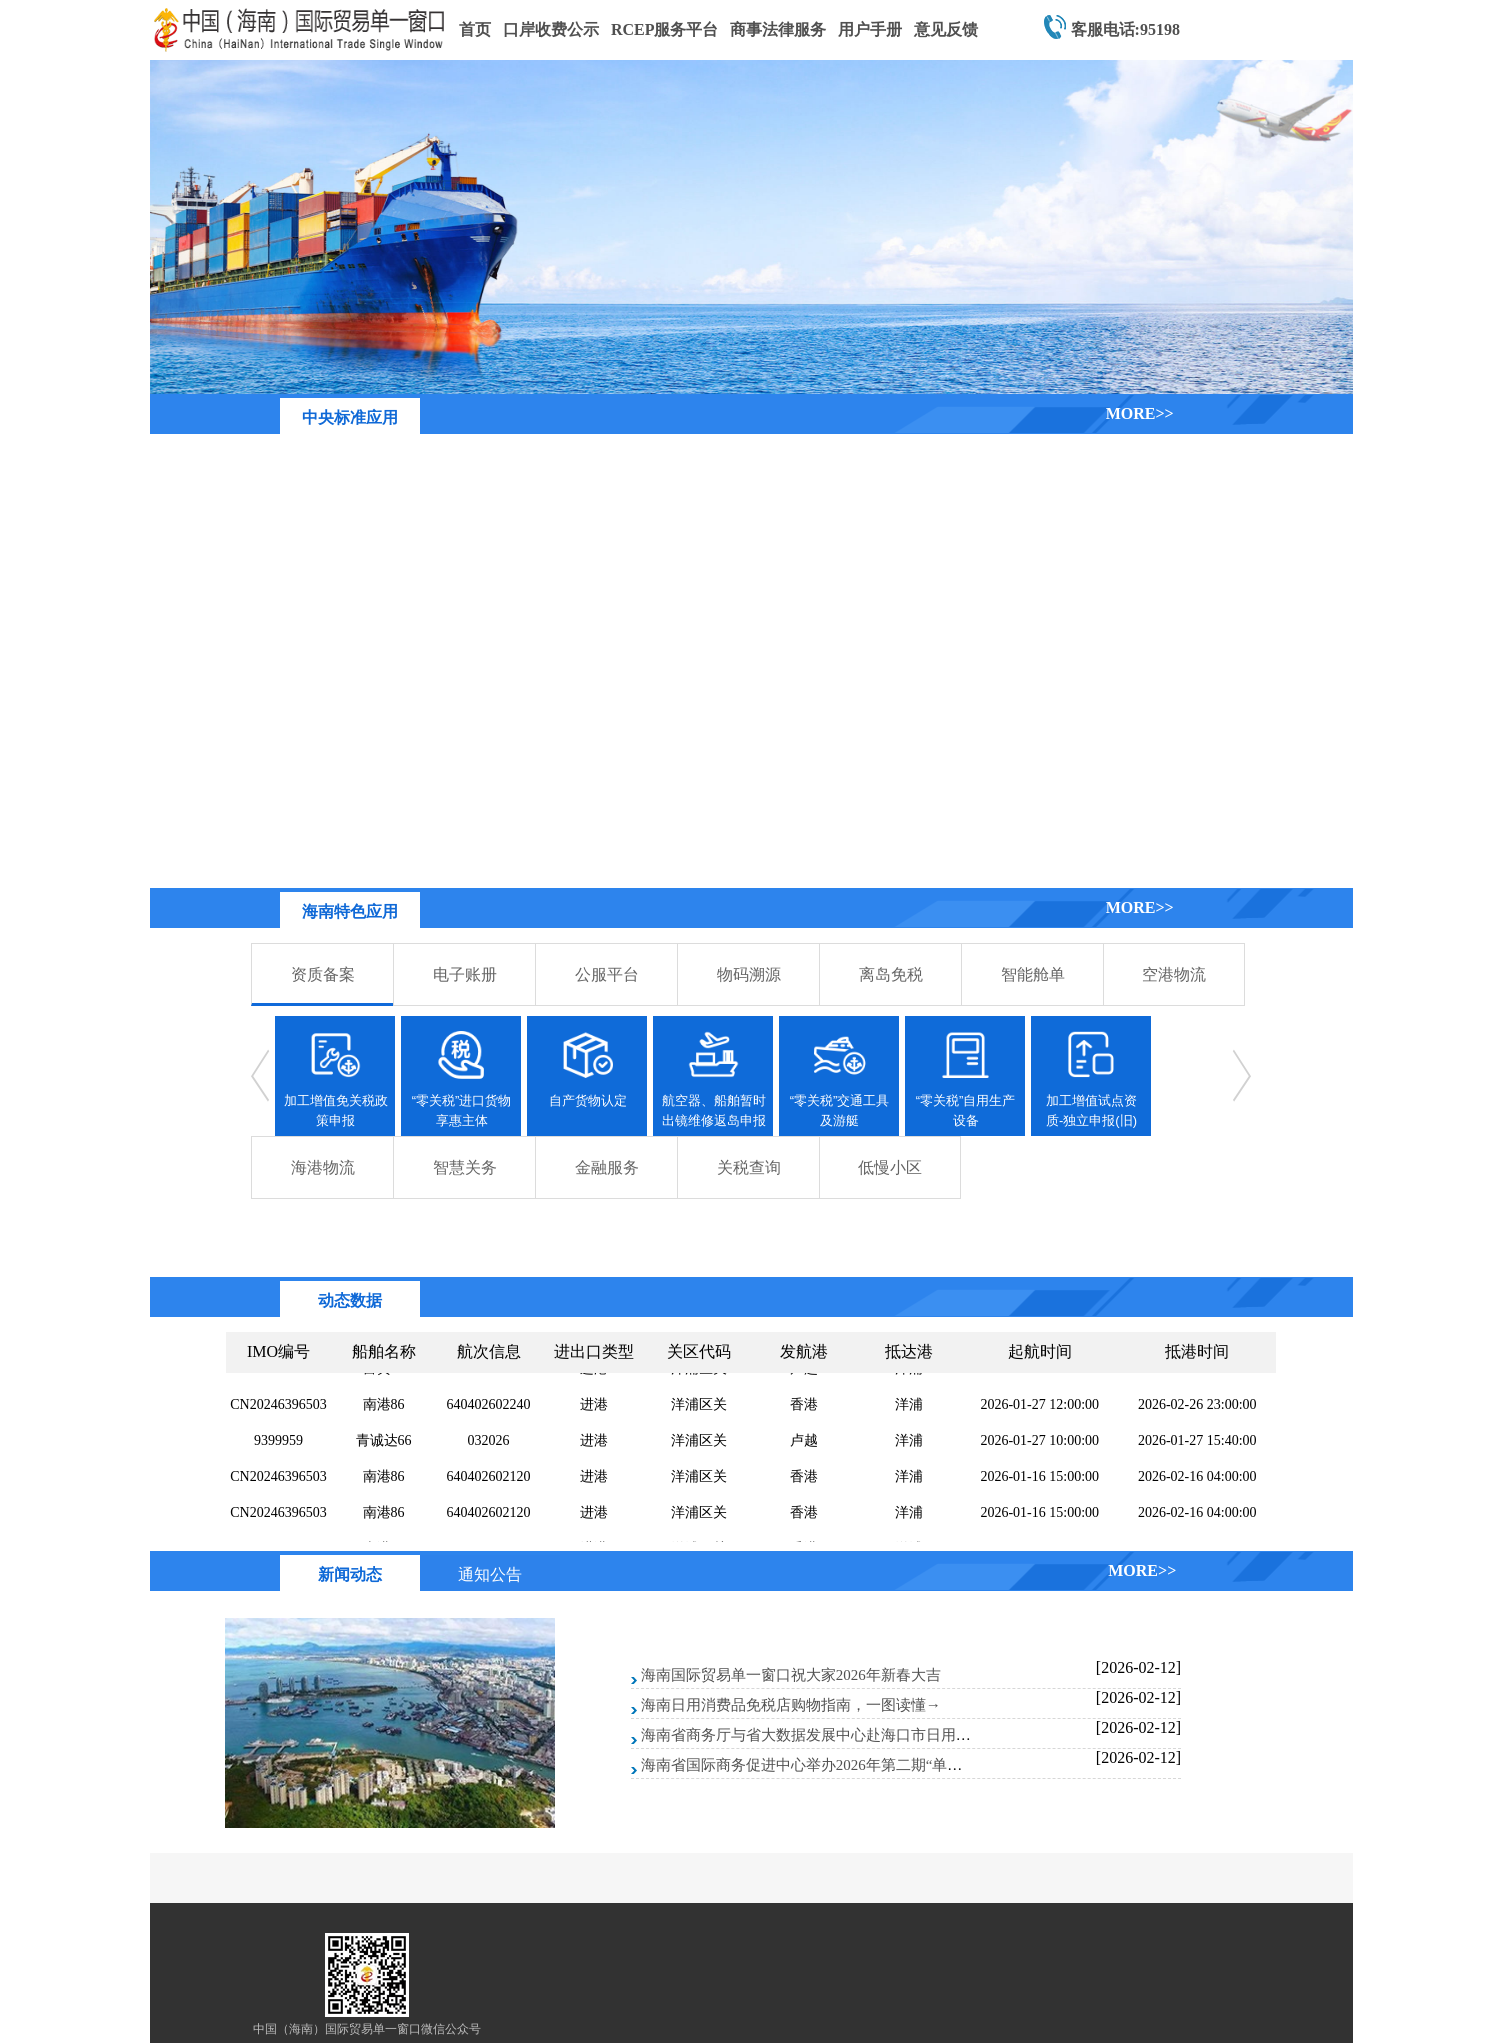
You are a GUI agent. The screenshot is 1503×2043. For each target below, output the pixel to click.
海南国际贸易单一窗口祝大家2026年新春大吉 (791, 1675)
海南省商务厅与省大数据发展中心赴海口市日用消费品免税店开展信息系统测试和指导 (926, 1735)
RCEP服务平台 (665, 29)
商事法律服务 (778, 29)
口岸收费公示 (551, 29)
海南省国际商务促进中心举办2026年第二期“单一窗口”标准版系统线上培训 (887, 1765)
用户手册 (870, 29)
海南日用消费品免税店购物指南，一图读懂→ (791, 1705)
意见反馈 (946, 29)
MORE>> (1140, 413)
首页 (475, 29)
